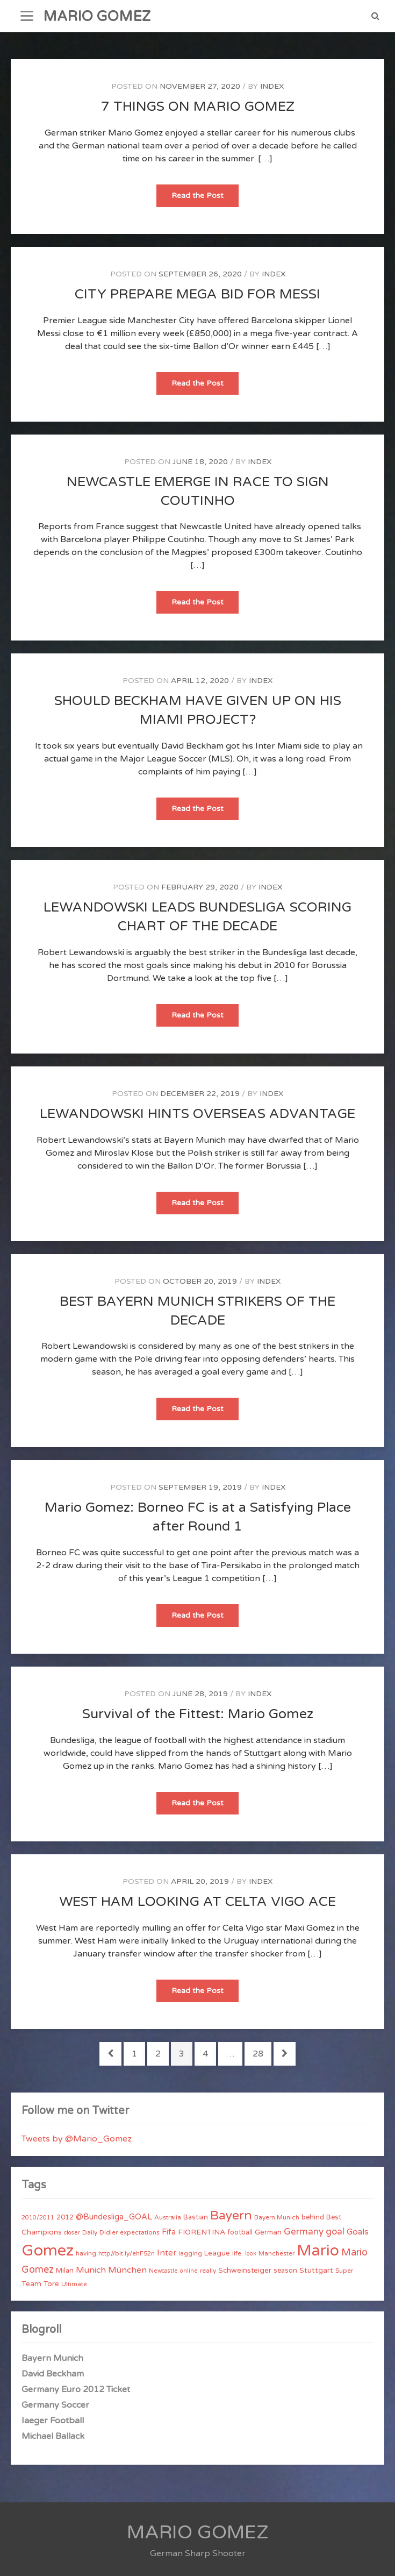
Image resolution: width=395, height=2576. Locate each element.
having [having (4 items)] (86, 2253)
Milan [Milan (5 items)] (65, 2270)
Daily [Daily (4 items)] (89, 2232)
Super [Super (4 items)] (344, 2270)
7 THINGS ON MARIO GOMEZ (198, 106)
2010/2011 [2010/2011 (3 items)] (37, 2217)
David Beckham (52, 2373)
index (272, 86)
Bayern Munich (52, 2358)
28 (261, 2053)
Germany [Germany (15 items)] (304, 2231)
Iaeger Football (52, 2420)
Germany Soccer (55, 2405)
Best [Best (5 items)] (333, 2217)
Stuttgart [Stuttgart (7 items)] (316, 2270)
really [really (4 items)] (208, 2270)
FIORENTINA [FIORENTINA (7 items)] (201, 2232)
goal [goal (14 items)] (335, 2231)
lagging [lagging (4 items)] (190, 2253)
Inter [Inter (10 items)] (166, 2253)
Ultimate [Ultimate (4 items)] (74, 2284)
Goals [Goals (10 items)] (358, 2232)
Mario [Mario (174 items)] (318, 2250)
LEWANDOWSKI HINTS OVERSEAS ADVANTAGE (197, 1114)
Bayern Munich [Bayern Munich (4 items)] (276, 2217)
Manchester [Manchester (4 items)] (276, 2253)
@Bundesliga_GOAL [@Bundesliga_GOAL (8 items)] (114, 2217)
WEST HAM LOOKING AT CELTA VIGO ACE (197, 1902)
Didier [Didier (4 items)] (108, 2232)
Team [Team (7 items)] (31, 2283)
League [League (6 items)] (217, 2253)
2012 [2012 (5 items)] (65, 2217)
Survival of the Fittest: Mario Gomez (197, 1714)
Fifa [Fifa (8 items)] (169, 2232)
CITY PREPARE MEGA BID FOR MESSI (197, 294)
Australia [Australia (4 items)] (167, 2217)
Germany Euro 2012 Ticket (75, 2389)
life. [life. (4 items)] (237, 2253)
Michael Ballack (52, 2436)
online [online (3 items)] (189, 2270)
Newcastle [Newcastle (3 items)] (163, 2270)
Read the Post (205, 198)
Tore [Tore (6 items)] (51, 2284)
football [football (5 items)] (240, 2232)
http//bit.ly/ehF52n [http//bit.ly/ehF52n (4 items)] (126, 2253)
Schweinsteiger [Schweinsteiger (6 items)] (244, 2270)
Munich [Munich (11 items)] (91, 2270)
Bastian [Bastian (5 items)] (195, 2217)
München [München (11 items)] (127, 2270)
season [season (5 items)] (285, 2270)
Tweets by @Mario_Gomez (76, 2138)
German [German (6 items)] (268, 2232)
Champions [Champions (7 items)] (41, 2232)
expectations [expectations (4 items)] (140, 2232)
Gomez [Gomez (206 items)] (47, 2250)
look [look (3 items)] (250, 2253)
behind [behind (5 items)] (312, 2217)
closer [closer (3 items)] (72, 2232)
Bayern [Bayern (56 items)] (231, 2215)
